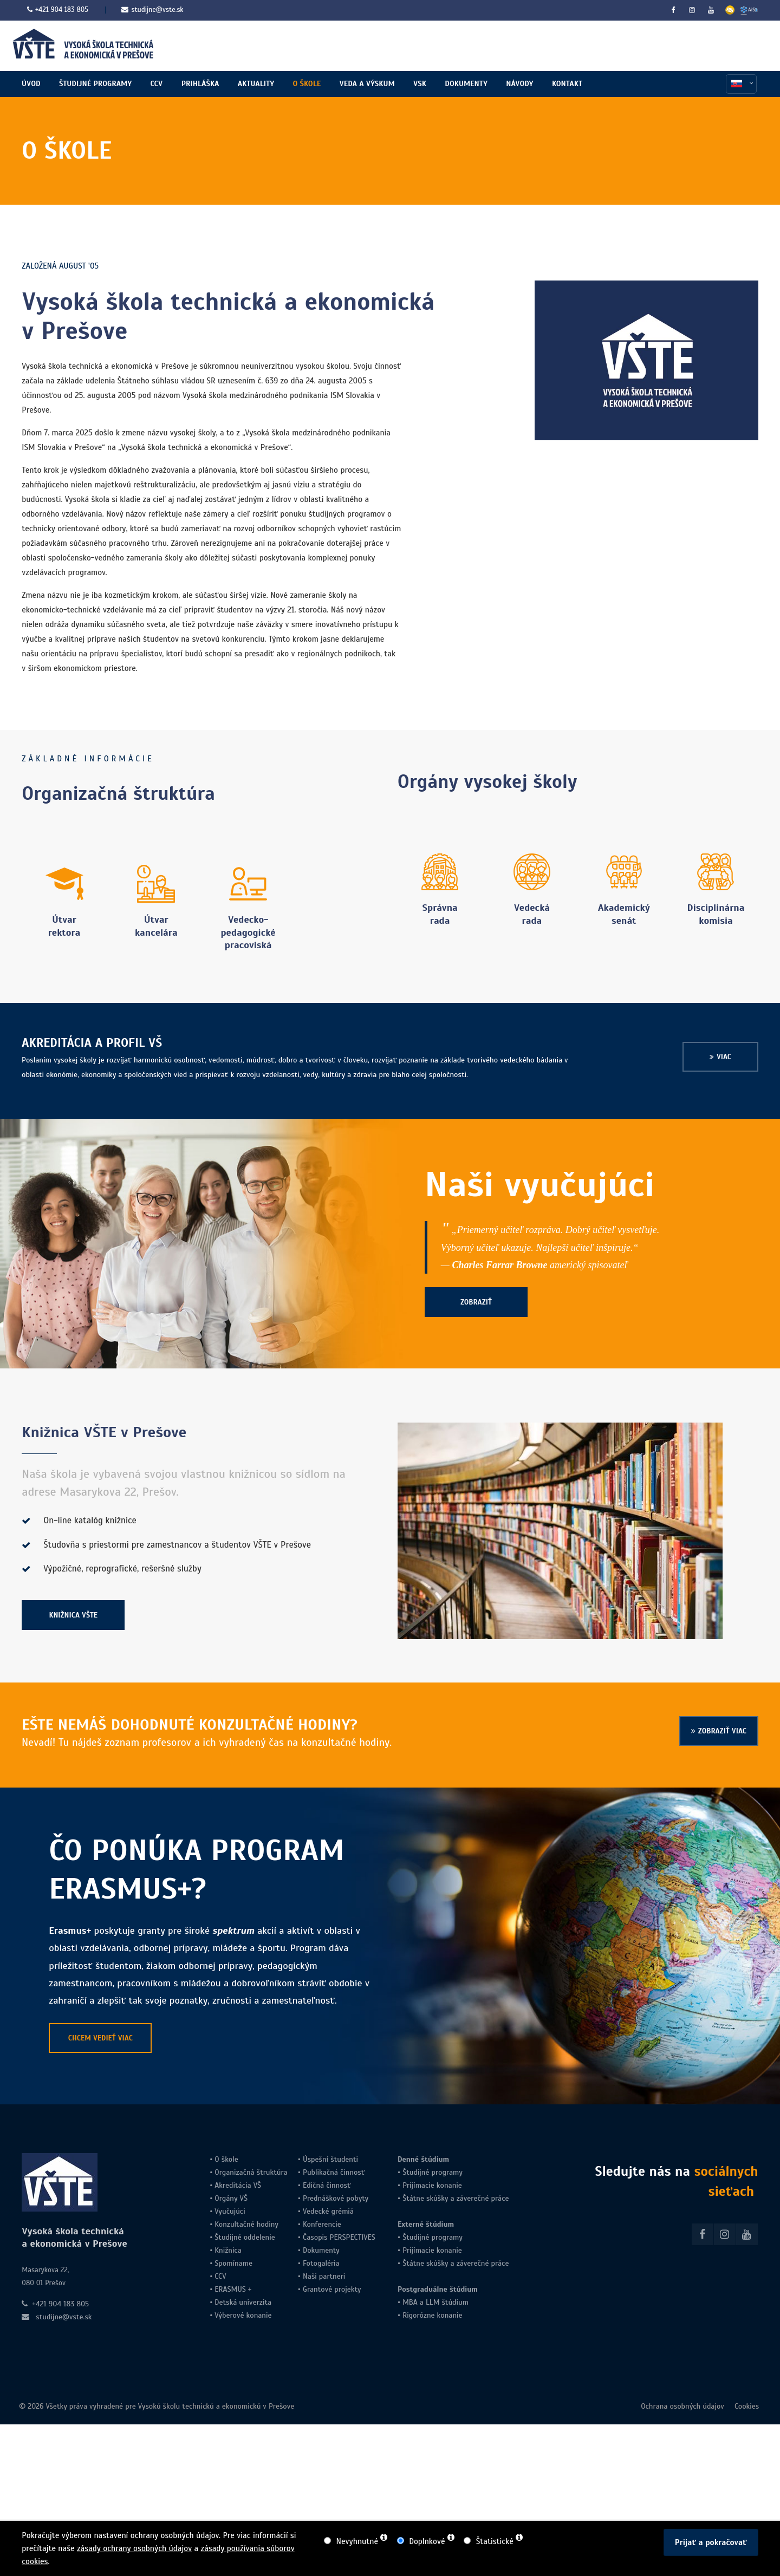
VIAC (724, 1060)
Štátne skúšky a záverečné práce (454, 2202)
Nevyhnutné (357, 2541)
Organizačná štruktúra (250, 2176)
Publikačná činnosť (334, 2176)
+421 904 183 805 (61, 9)
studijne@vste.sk (152, 9)
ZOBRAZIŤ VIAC (722, 1734)
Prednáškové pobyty (335, 2202)
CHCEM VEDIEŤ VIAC (100, 2041)
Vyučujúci (228, 2215)
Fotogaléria (321, 2267)
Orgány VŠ (231, 2202)
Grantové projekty (332, 2293)
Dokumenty (321, 2254)
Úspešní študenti (330, 2163)
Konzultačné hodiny (245, 2228)
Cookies (746, 2410)
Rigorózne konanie (432, 2319)
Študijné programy (432, 2176)
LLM (432, 2306)
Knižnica (227, 2254)
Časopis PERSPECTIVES (338, 2241)
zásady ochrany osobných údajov (134, 2548)
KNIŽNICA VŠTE (73, 1618)
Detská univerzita (242, 2306)
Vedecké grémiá (328, 2215)
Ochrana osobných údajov (682, 2410)
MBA (410, 2306)
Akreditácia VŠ (237, 2189)
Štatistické (495, 2541)
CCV (220, 2280)
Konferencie (322, 2228)
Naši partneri (324, 2280)
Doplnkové (427, 2541)
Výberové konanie (242, 2319)
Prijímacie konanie (432, 2189)
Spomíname (233, 2267)
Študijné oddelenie (244, 2241)
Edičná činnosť (327, 2189)
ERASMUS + (232, 2293)
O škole (226, 2163)
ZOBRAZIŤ (476, 1306)
